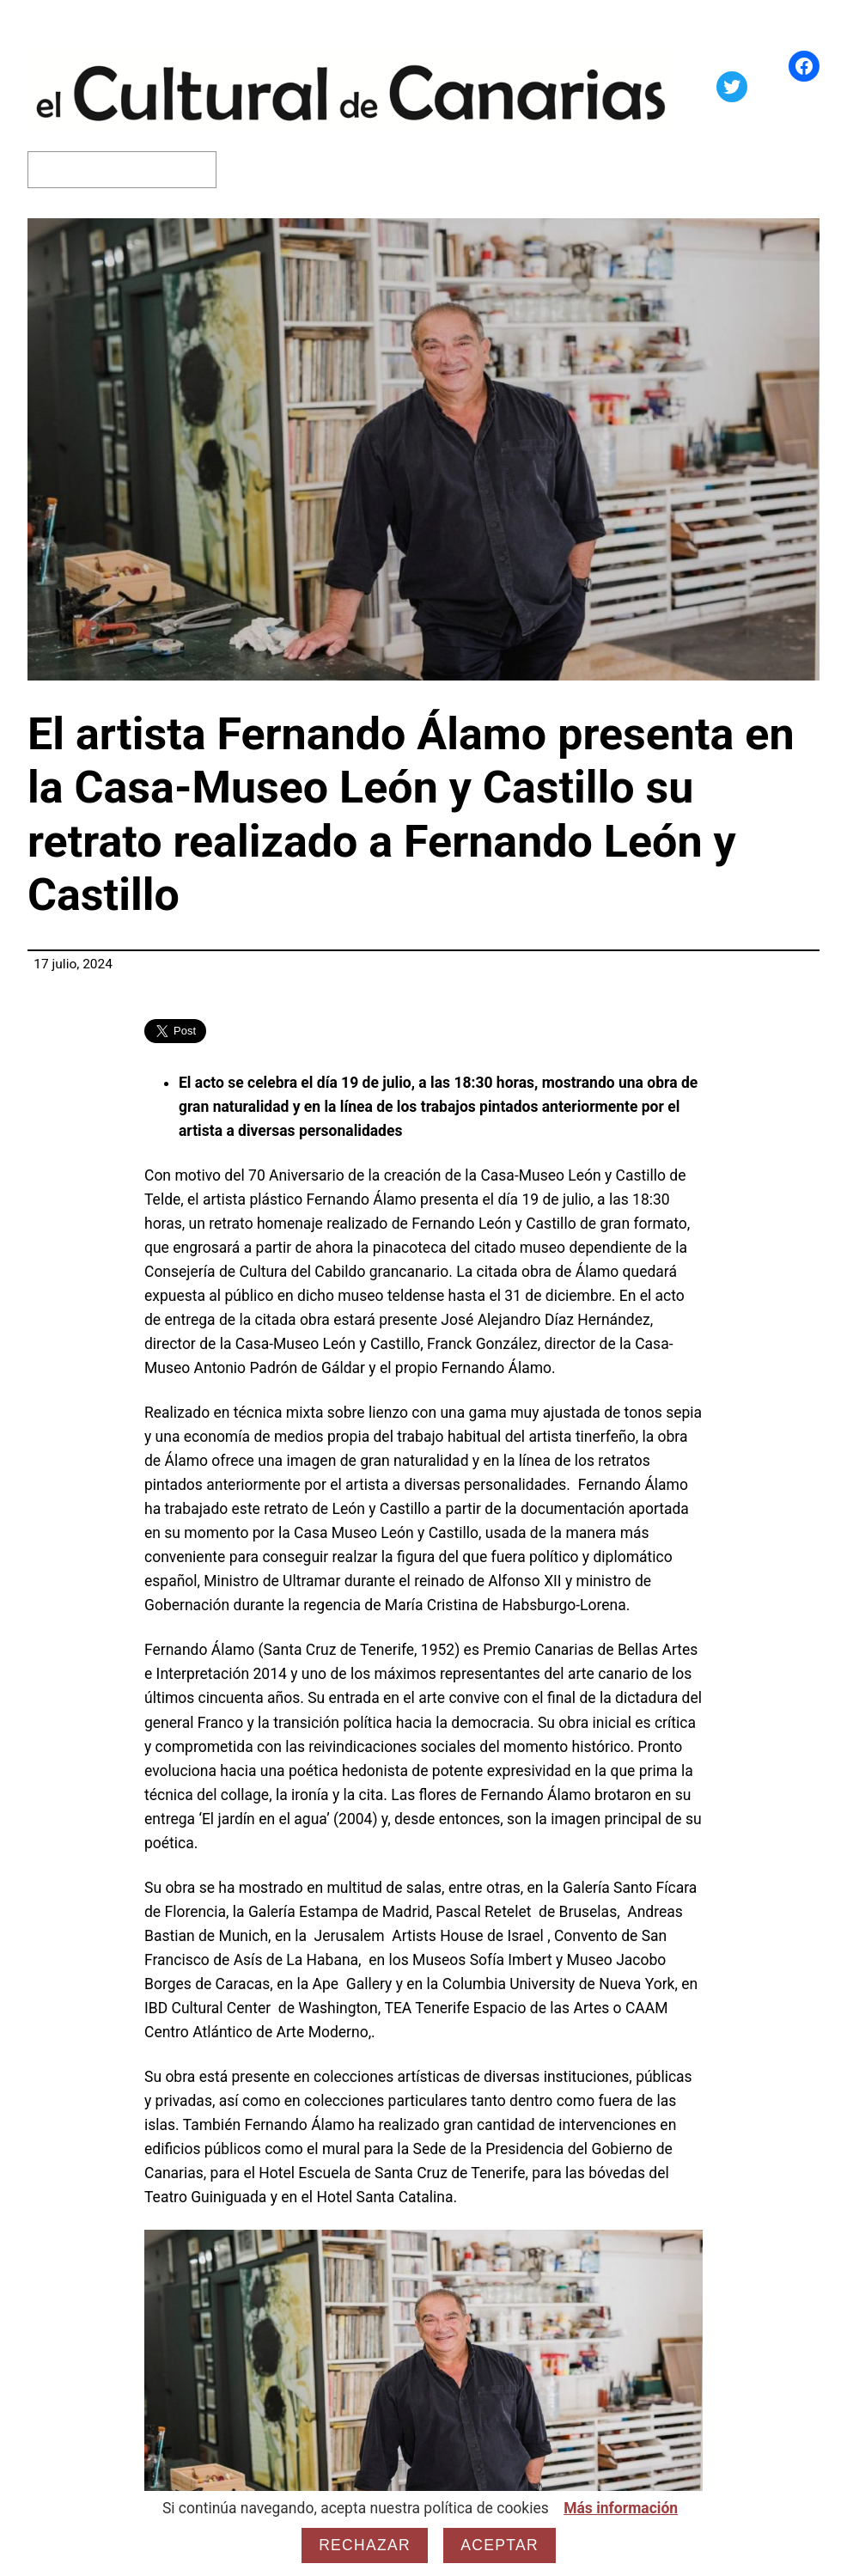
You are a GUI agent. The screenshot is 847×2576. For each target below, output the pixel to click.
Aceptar (499, 2545)
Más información (621, 2508)
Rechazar (365, 2545)
